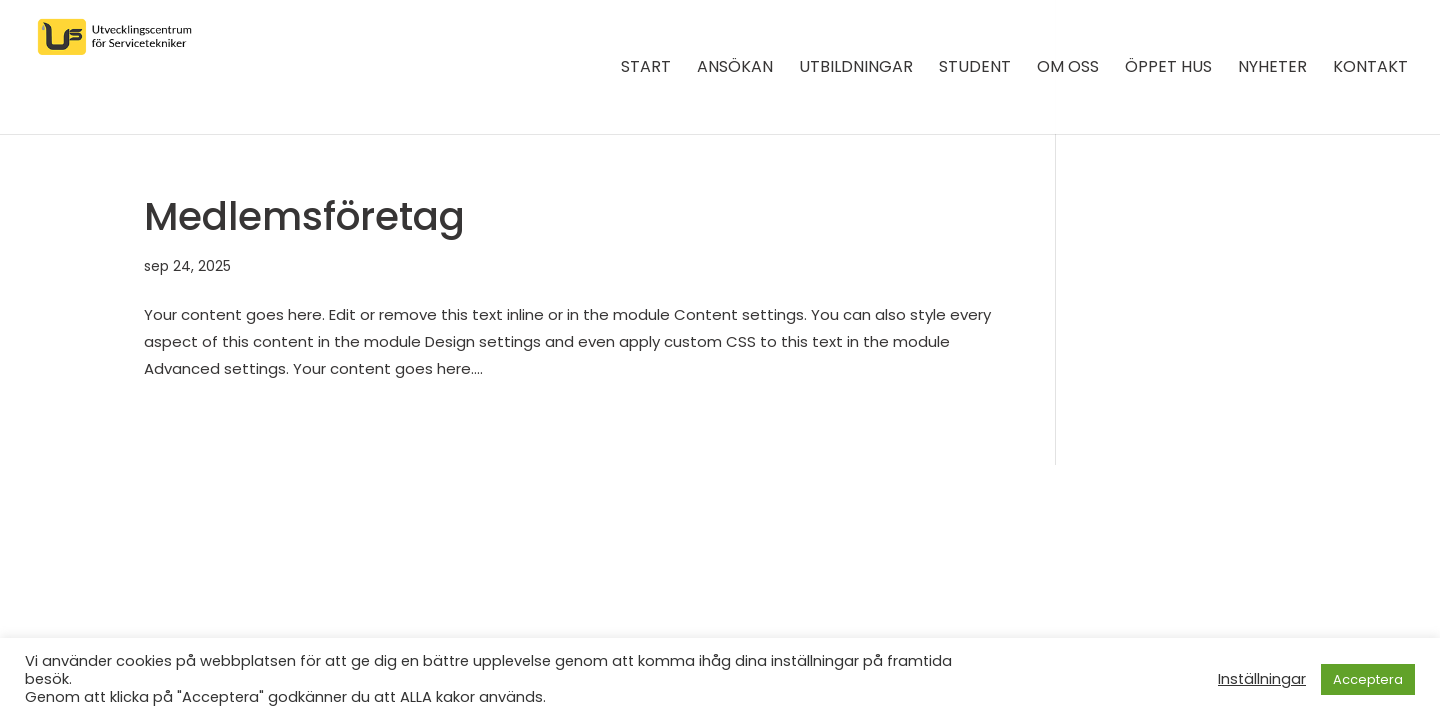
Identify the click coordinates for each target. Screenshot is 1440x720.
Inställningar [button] (1262, 679)
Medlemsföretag (304, 216)
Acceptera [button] (1368, 679)
